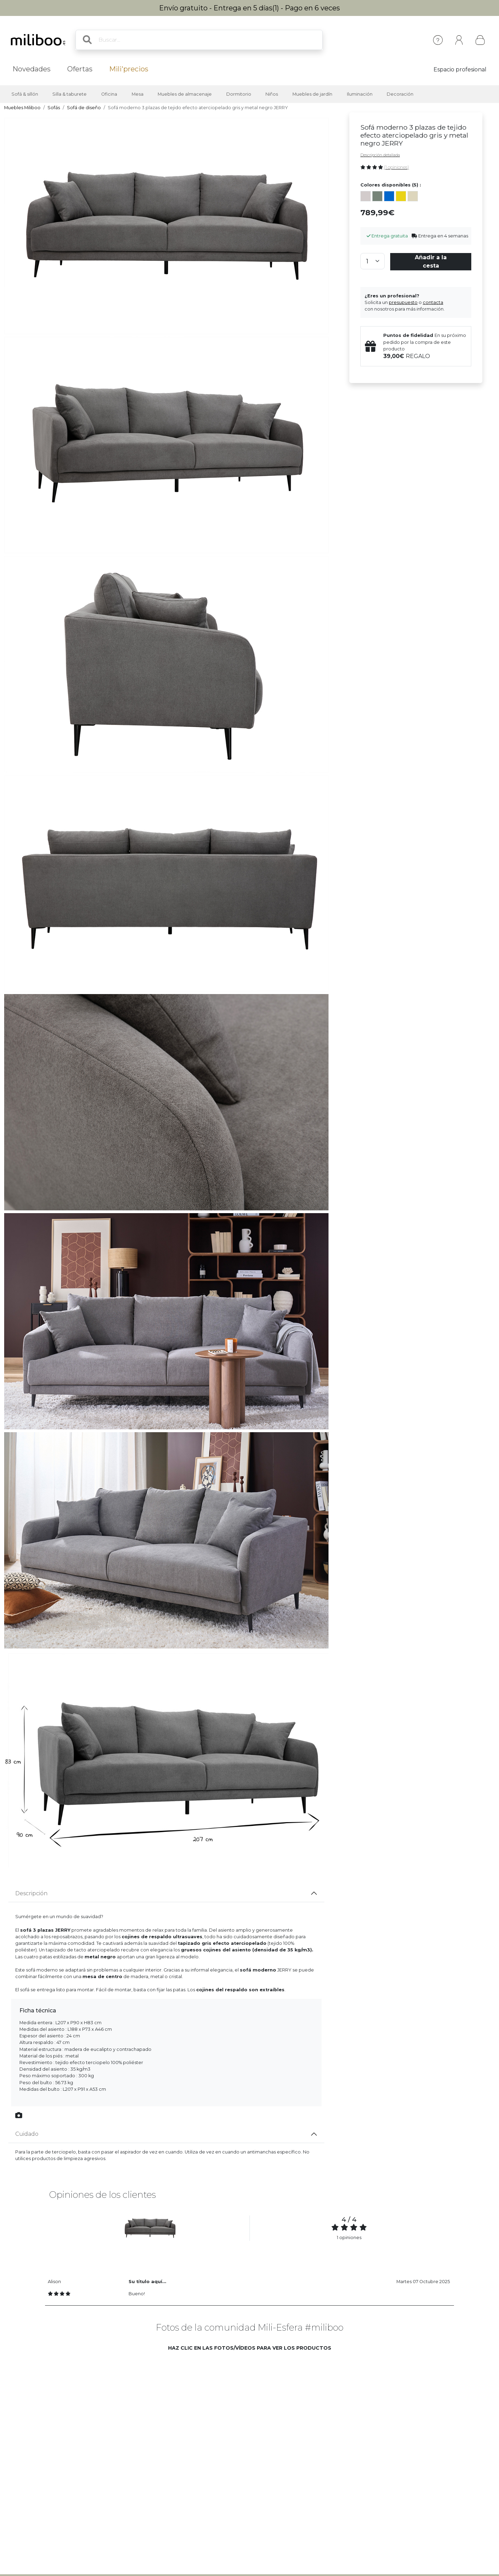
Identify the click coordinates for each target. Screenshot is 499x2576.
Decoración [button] (400, 94)
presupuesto (403, 302)
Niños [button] (271, 94)
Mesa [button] (137, 94)
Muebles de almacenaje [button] (185, 94)
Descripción (31, 1893)
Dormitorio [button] (238, 94)
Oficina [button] (109, 94)
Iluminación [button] (360, 94)
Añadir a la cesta (431, 261)
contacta (433, 302)
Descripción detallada (380, 155)
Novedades (31, 69)
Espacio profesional (460, 69)
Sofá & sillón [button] (24, 94)
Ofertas (80, 69)
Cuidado (26, 2134)
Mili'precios (128, 69)
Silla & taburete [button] (69, 94)
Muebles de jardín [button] (312, 94)
